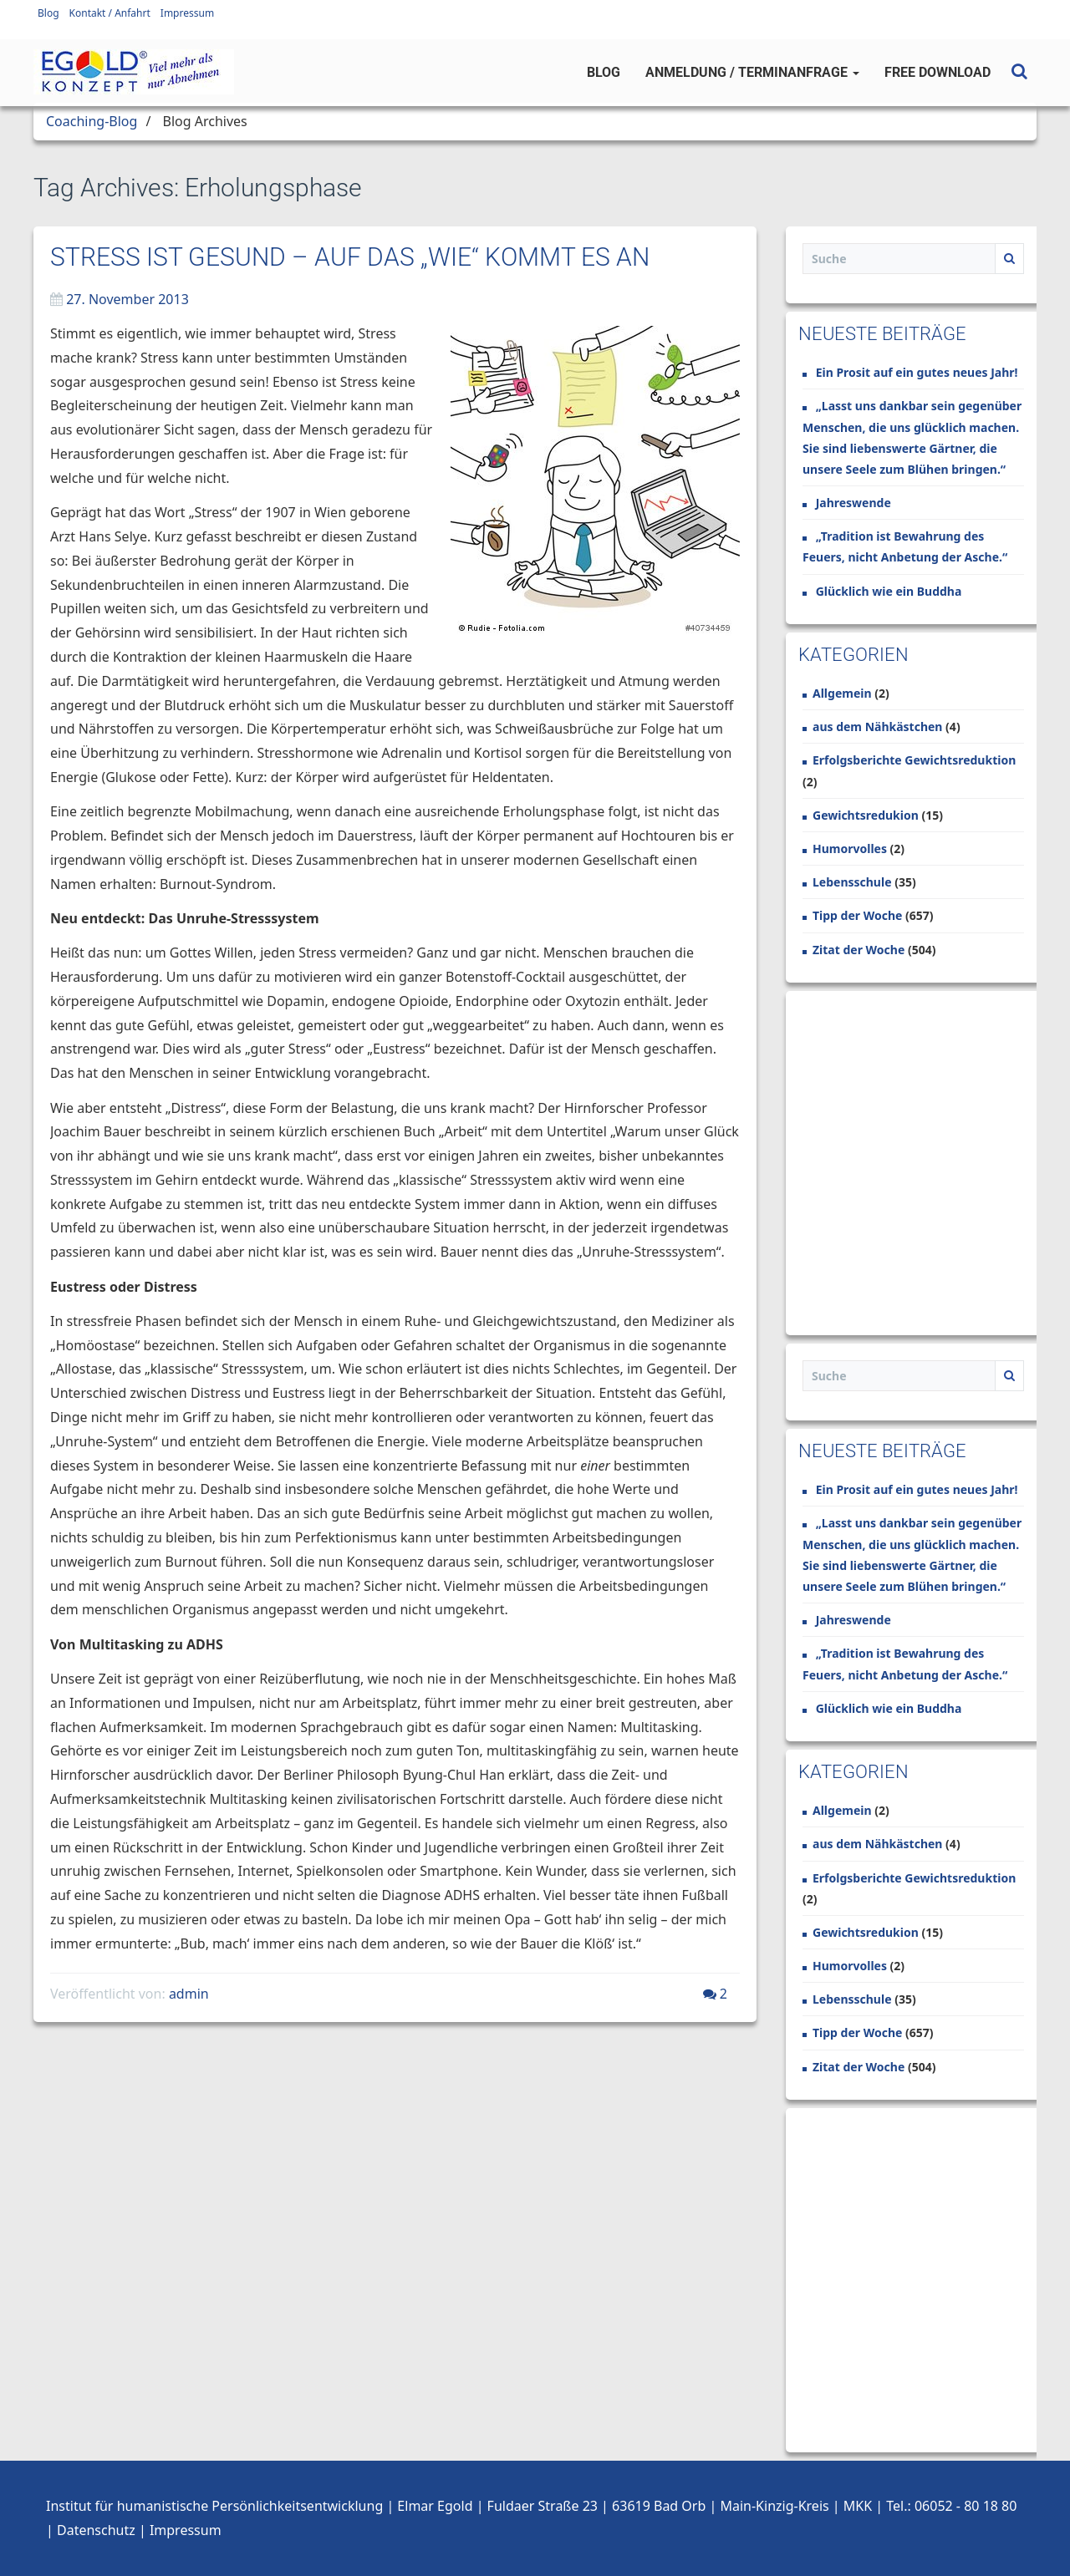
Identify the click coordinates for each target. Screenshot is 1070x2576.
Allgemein (842, 693)
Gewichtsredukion (866, 815)
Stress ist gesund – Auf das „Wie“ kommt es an (350, 257)
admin (189, 1993)
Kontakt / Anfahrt (109, 13)
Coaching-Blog (91, 121)
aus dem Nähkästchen (877, 726)
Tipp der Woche (857, 915)
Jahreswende (853, 503)
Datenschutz (96, 2530)
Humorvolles (850, 848)
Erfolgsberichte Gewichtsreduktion (914, 760)
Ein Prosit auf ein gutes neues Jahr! (917, 372)
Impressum (187, 13)
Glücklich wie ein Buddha (889, 591)
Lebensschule (852, 882)
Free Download (937, 72)
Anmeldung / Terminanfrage (752, 72)
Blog (48, 13)
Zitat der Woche (858, 950)
